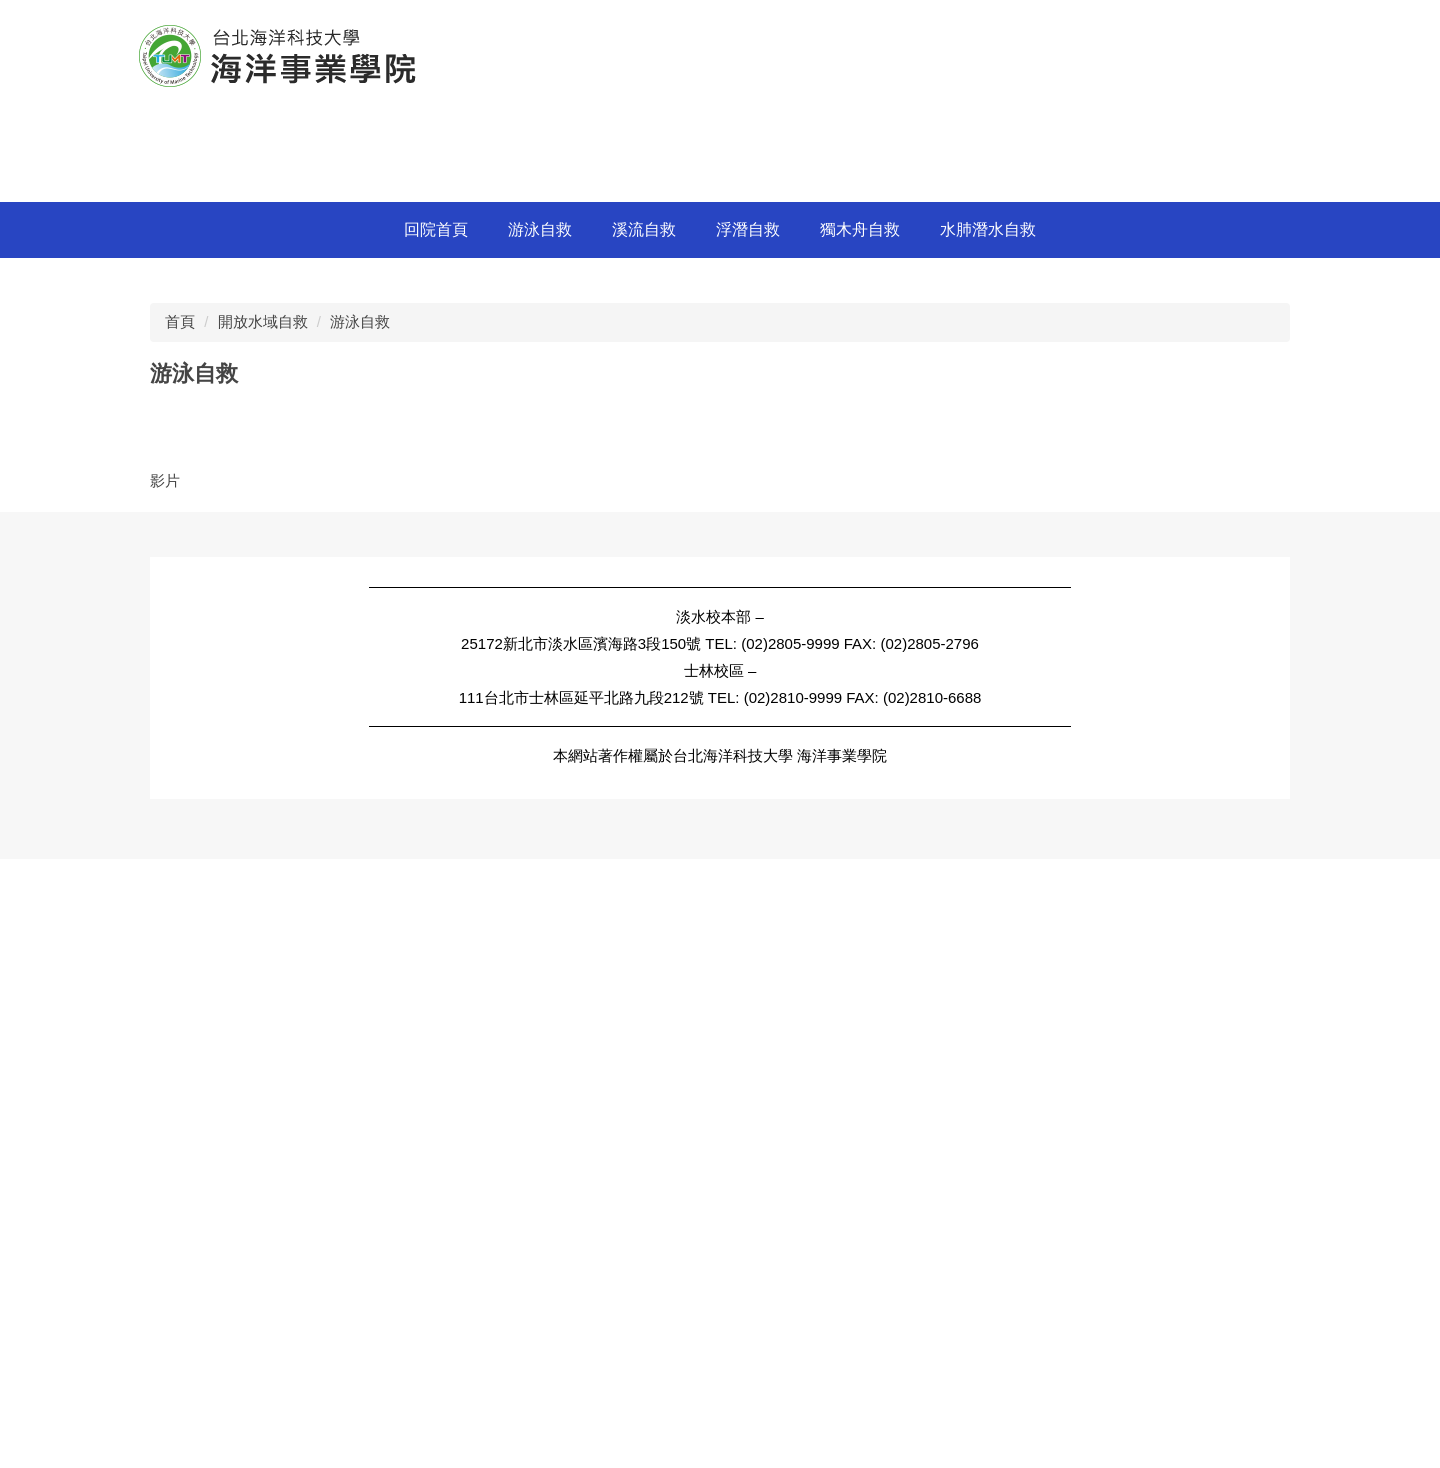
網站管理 (1070, 20)
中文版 (928, 20)
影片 (165, 1046)
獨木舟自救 (860, 795)
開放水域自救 (263, 887)
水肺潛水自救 (988, 795)
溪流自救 (644, 795)
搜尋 (1288, 21)
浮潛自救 (748, 795)
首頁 (180, 887)
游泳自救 (540, 795)
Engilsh (995, 20)
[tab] (1195, 748)
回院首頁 (436, 795)
